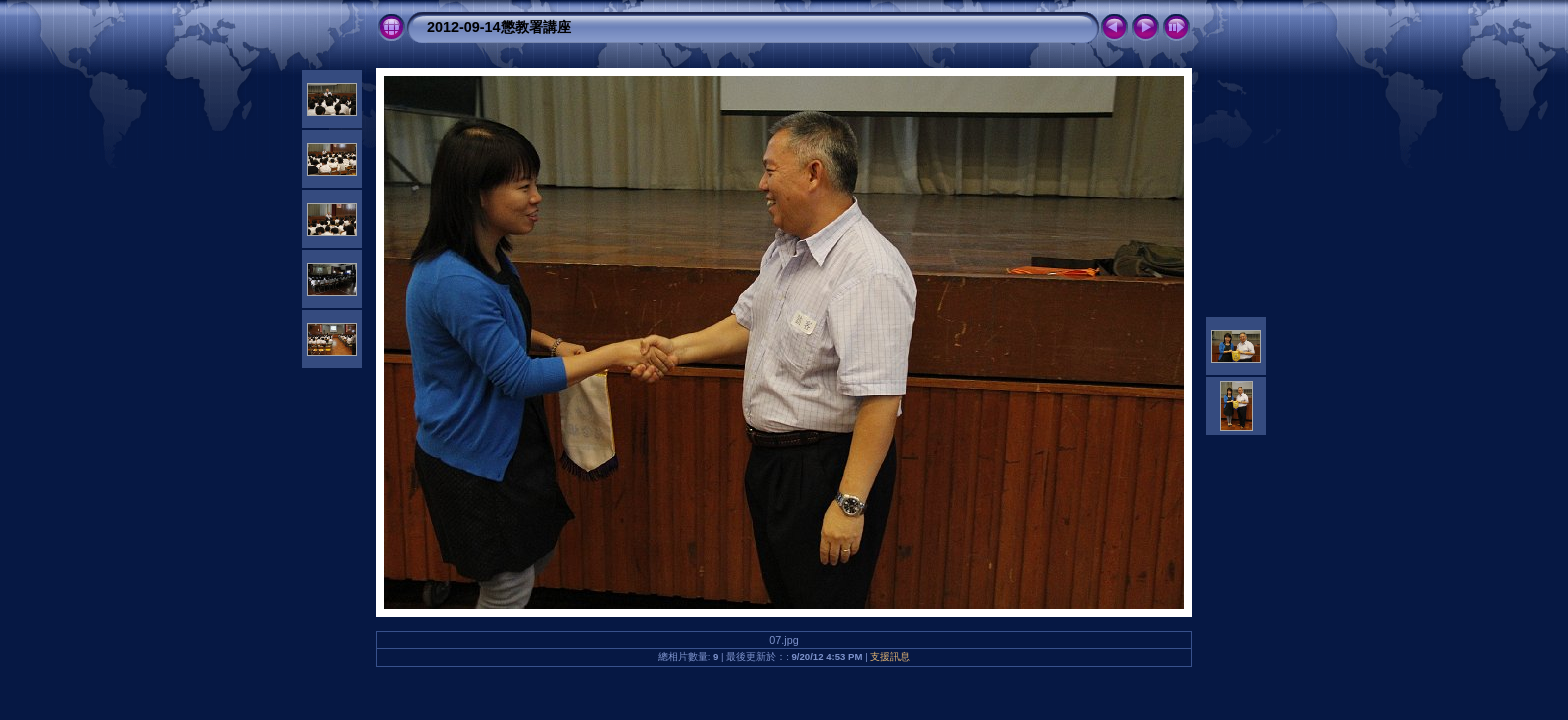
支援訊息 (890, 656)
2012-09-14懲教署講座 (499, 27)
